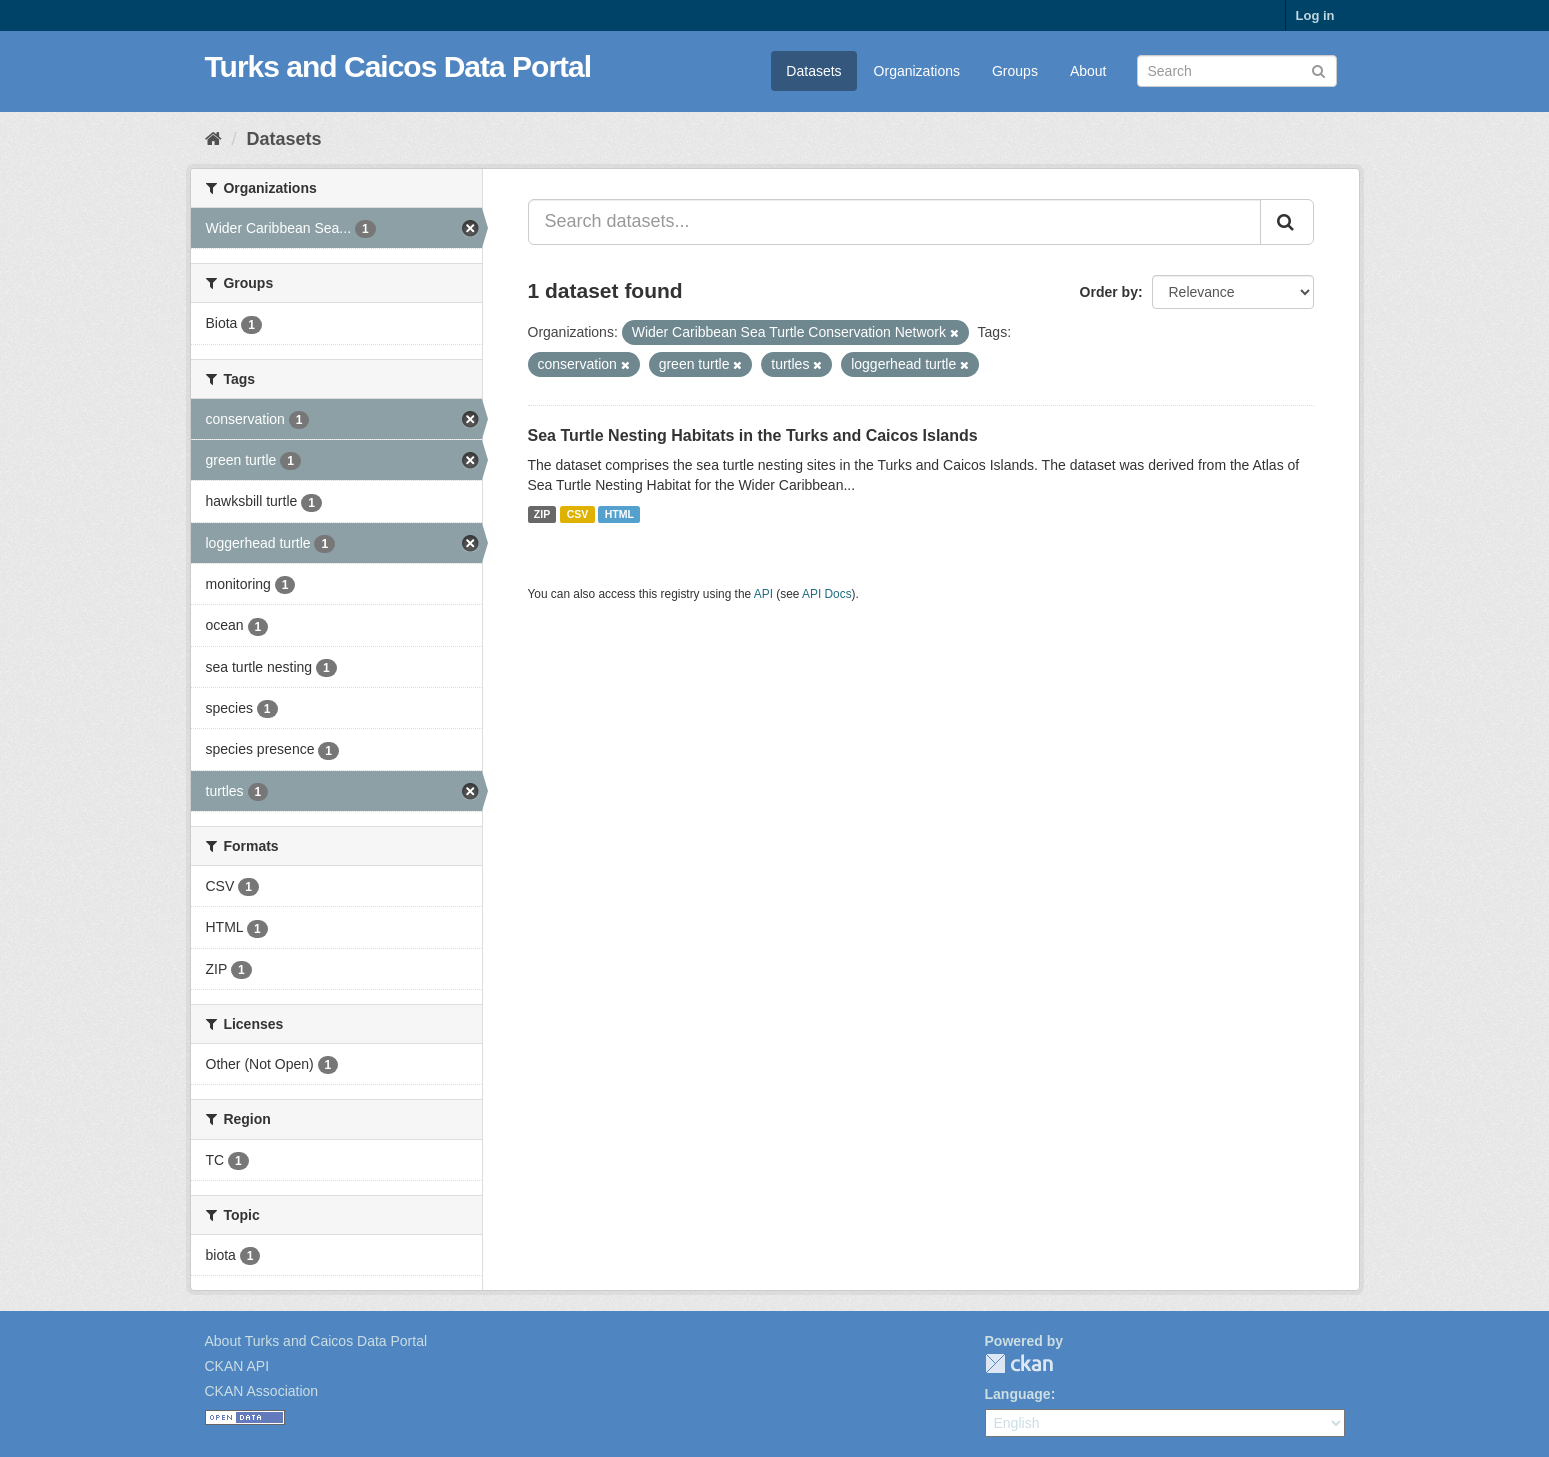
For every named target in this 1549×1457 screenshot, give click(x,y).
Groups (1015, 71)
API (763, 594)
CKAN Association (262, 1391)
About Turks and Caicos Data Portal (316, 1341)
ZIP (542, 514)
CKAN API (237, 1366)
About (1088, 71)
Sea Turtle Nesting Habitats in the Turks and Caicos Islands (753, 435)
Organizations (917, 71)
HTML (619, 514)
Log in (1315, 15)
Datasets (813, 71)
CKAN (1019, 1363)
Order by (1109, 292)
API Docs (827, 594)
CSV (578, 514)
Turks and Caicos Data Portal (398, 66)
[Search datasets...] (894, 222)
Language (1018, 1394)
